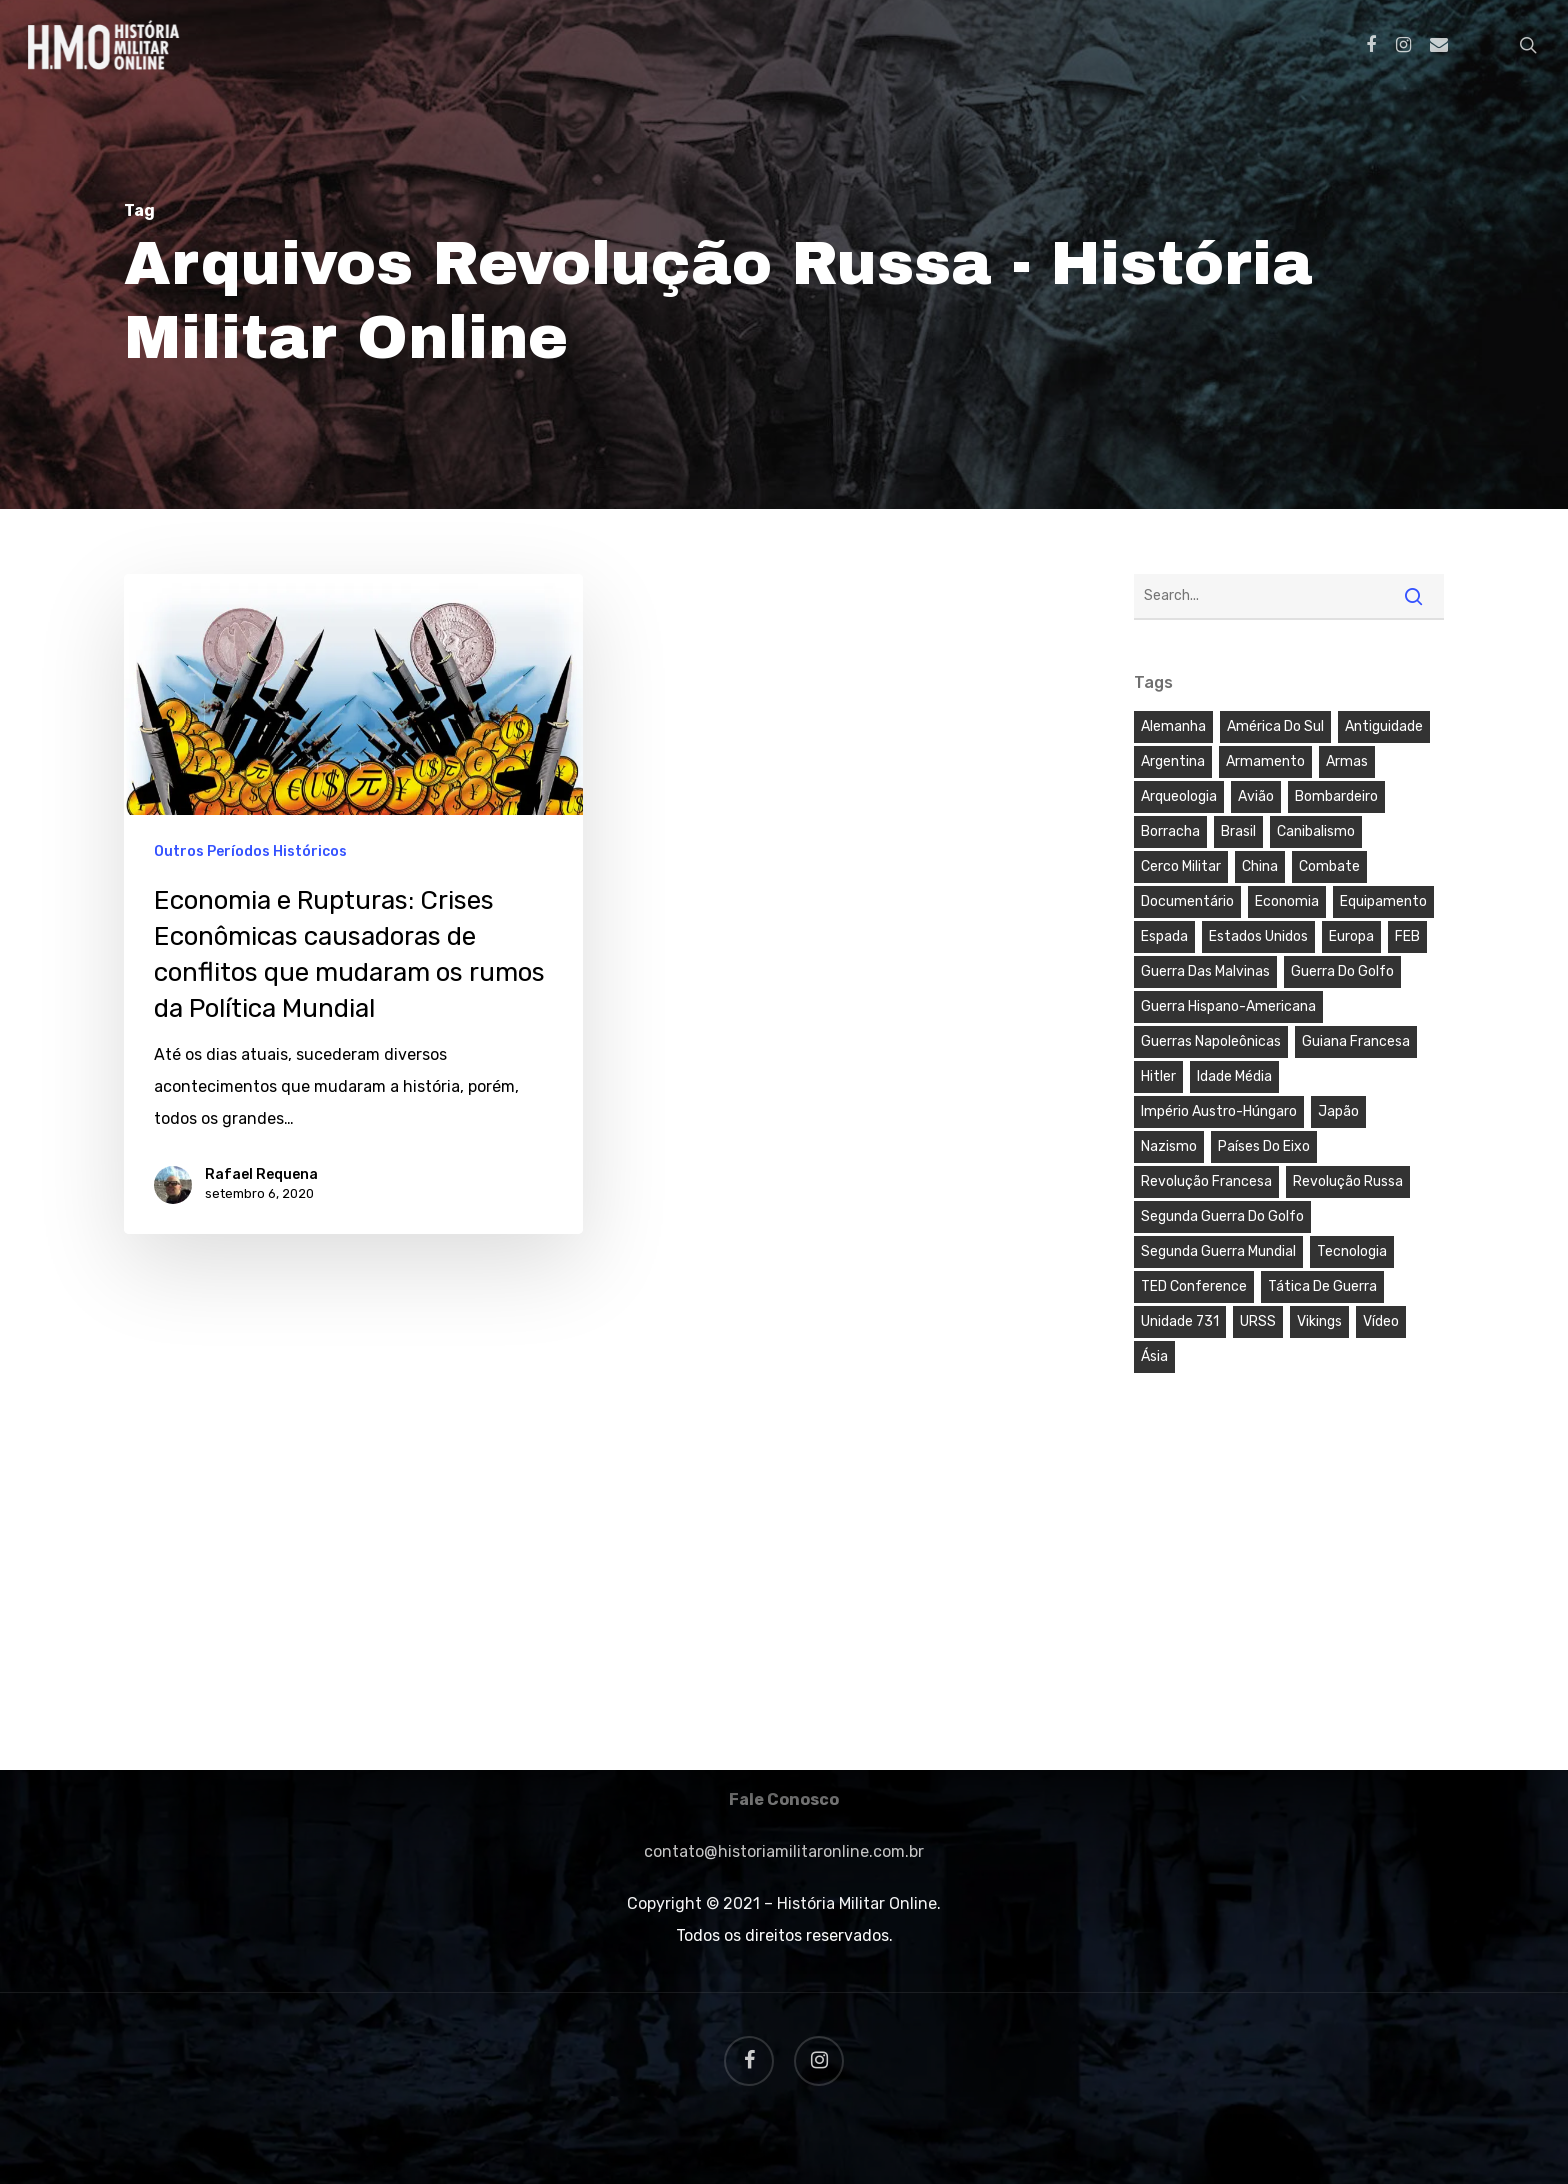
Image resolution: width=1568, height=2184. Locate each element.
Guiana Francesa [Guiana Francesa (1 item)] (1356, 1041)
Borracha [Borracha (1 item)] (1170, 831)
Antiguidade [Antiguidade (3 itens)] (1384, 726)
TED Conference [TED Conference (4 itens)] (1194, 1286)
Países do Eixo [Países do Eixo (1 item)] (1264, 1146)
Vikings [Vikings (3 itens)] (1319, 1321)
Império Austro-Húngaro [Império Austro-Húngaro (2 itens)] (1219, 1111)
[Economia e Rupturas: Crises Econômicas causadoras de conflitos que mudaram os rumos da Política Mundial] (353, 903)
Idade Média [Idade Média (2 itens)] (1234, 1076)
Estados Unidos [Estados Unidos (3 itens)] (1258, 936)
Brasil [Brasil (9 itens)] (1238, 831)
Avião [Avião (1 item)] (1256, 796)
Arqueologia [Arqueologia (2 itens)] (1179, 796)
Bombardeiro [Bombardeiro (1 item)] (1336, 796)
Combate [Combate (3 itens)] (1329, 866)
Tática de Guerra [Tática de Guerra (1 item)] (1322, 1286)
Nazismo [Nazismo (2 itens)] (1169, 1146)
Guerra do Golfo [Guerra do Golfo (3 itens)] (1342, 971)
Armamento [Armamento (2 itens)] (1265, 761)
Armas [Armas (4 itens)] (1347, 761)
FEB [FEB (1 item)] (1407, 936)
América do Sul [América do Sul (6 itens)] (1275, 726)
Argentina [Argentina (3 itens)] (1173, 761)
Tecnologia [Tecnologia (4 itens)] (1352, 1251)
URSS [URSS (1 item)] (1258, 1321)
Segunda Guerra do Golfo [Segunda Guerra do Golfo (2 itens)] (1222, 1216)
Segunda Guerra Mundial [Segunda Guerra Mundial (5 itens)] (1218, 1251)
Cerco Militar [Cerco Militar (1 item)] (1181, 866)
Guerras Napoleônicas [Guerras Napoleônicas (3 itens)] (1211, 1041)
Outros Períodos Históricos (250, 851)
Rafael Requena (261, 1174)
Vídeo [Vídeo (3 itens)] (1381, 1321)
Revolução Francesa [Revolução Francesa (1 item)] (1206, 1181)
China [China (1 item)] (1260, 866)
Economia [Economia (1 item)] (1287, 901)
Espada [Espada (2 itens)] (1164, 936)
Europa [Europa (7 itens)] (1351, 936)
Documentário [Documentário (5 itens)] (1187, 901)
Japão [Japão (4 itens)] (1338, 1111)
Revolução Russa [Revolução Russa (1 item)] (1348, 1181)
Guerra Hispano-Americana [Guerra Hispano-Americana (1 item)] (1228, 1006)
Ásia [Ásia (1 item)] (1154, 1356)
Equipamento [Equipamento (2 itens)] (1383, 901)
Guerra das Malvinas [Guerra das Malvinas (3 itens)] (1205, 971)
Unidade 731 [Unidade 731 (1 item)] (1180, 1321)
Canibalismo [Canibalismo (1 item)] (1316, 831)
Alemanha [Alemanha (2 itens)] (1173, 726)
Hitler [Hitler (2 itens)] (1158, 1076)
